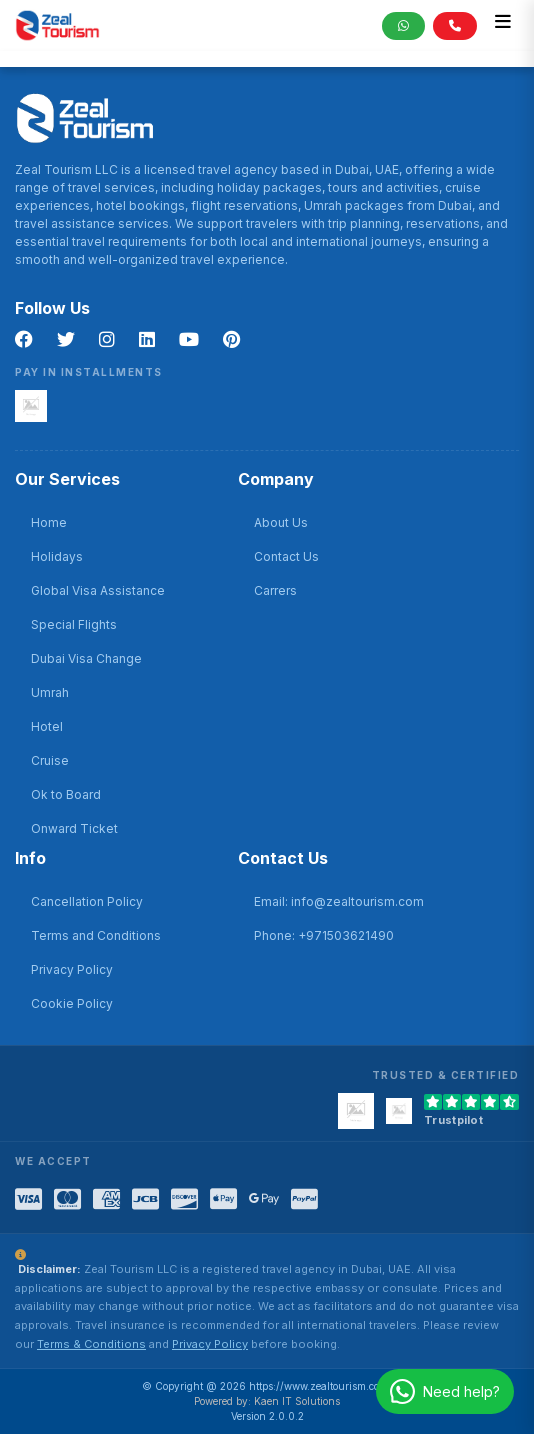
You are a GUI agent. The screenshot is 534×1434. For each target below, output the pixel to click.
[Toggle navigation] (502, 25)
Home (49, 522)
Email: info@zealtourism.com (339, 901)
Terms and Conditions (96, 935)
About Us (281, 522)
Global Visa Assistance (98, 590)
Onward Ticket (74, 828)
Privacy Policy (72, 969)
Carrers (275, 590)
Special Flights (74, 624)
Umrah (50, 692)
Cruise (50, 760)
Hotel (47, 726)
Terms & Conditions (91, 1344)
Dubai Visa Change (86, 658)
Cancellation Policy (87, 901)
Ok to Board (66, 794)
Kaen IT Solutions (297, 1401)
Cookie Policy (72, 1003)
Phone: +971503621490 (324, 935)
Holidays (57, 556)
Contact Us (286, 556)
